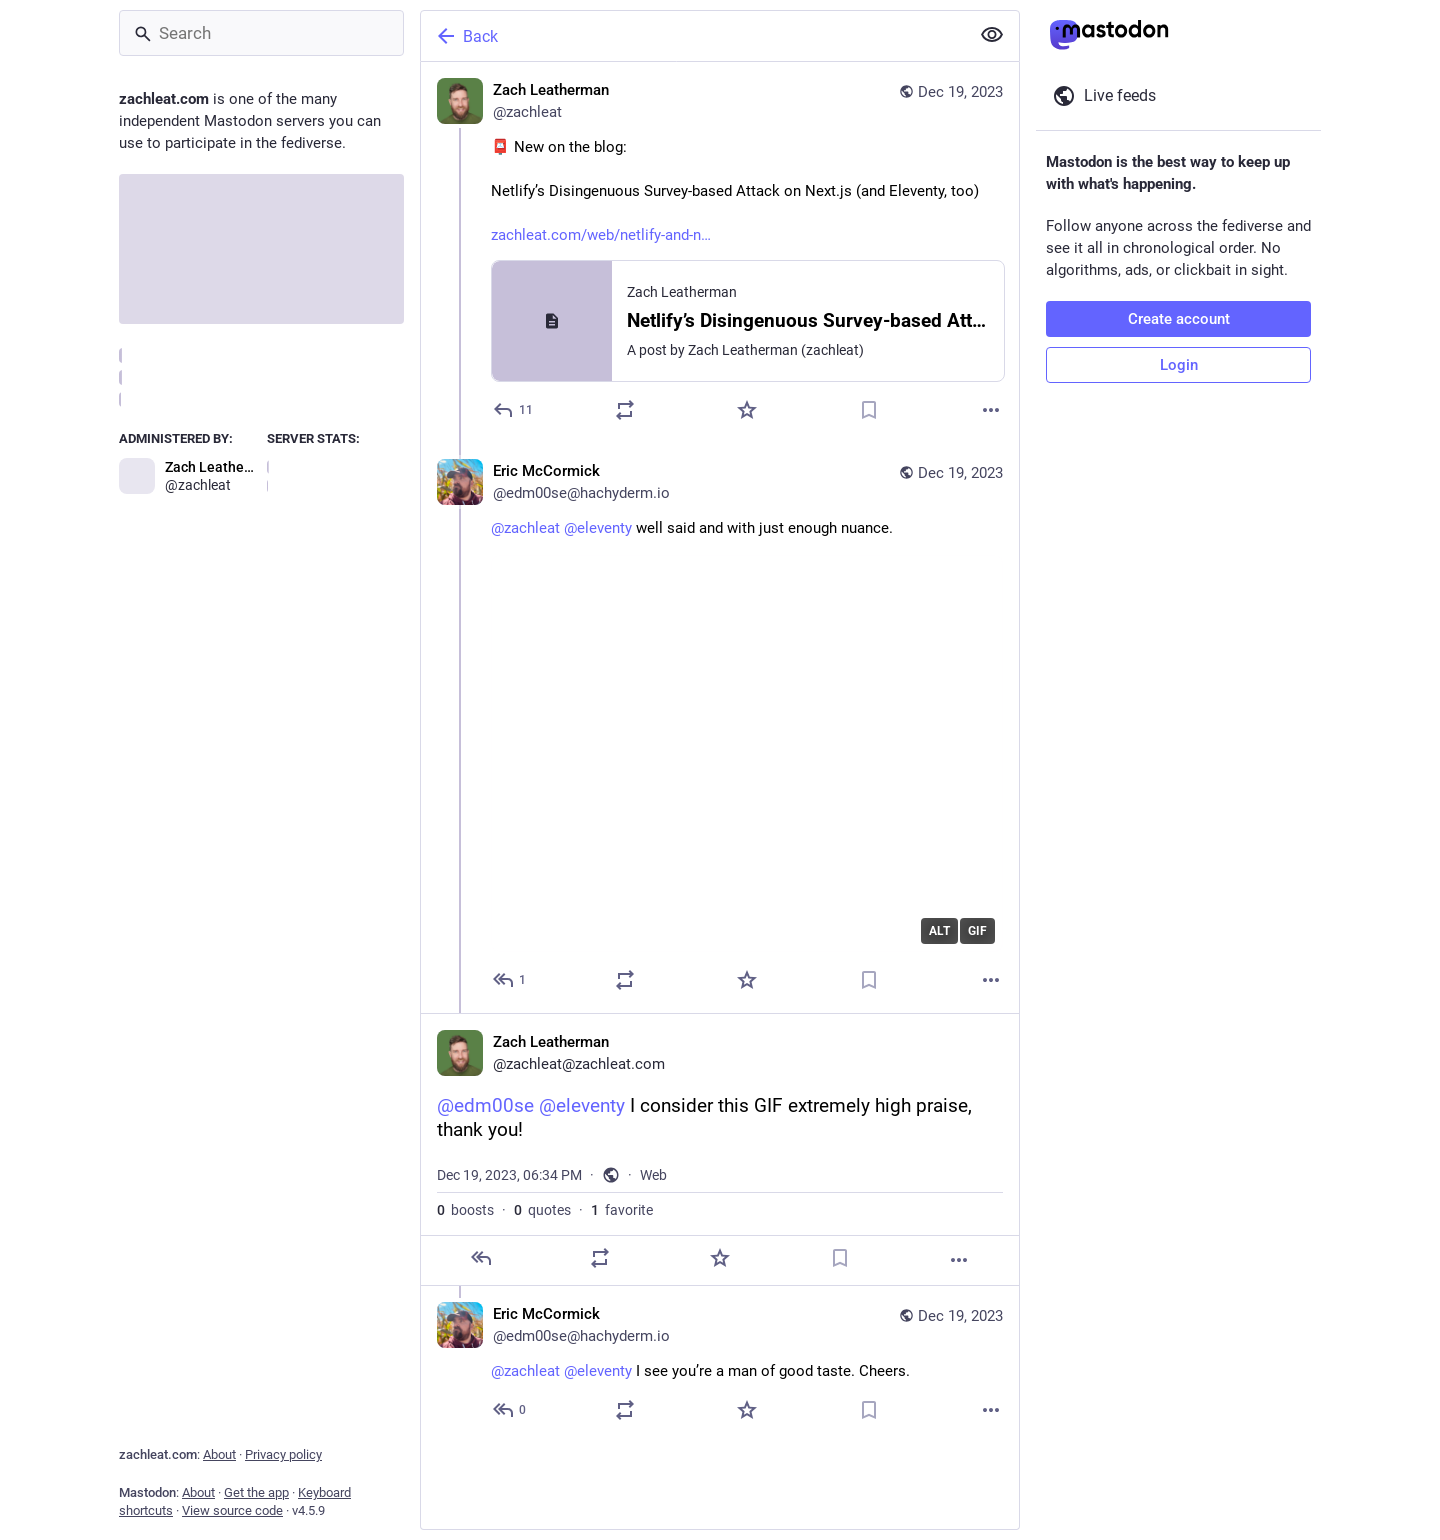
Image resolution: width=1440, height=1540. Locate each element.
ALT (939, 931)
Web (653, 1175)
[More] (991, 410)
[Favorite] (747, 410)
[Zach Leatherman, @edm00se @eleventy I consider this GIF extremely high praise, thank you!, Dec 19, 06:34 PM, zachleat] (720, 1149)
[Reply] (514, 410)
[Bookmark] (869, 410)
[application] (747, 753)
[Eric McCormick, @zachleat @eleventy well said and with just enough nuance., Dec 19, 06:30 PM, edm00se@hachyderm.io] (720, 728)
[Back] (693, 36)
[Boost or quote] (625, 410)
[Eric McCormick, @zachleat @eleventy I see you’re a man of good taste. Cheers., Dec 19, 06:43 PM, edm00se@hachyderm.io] (720, 1364)
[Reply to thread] (510, 980)
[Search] (261, 33)
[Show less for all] (992, 35)
